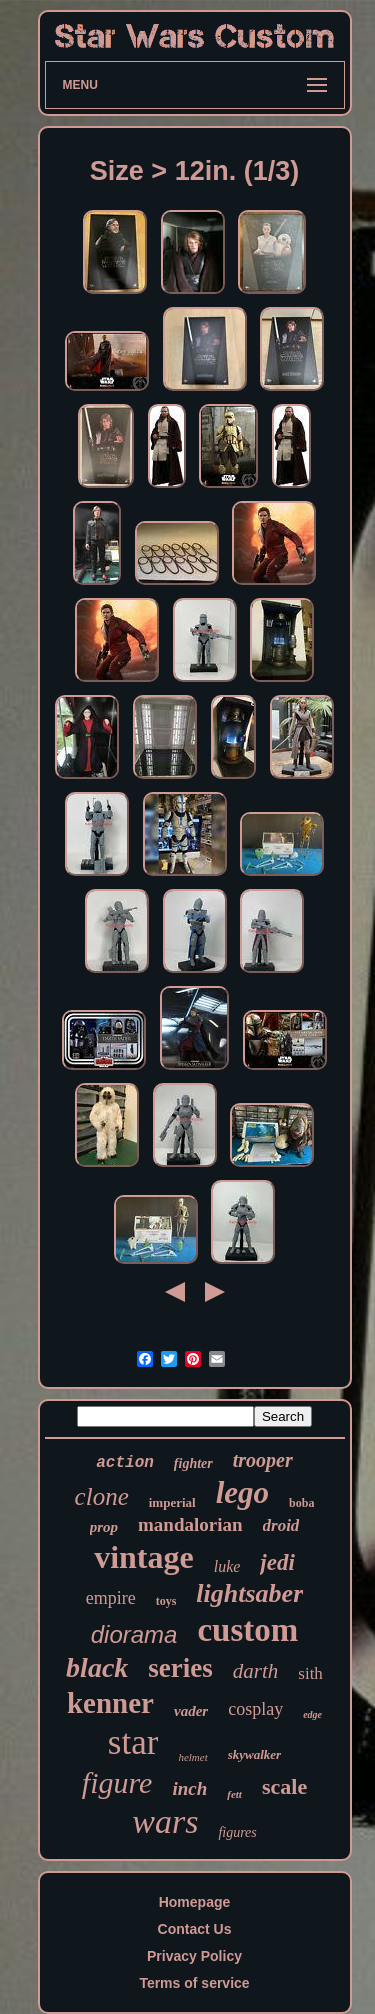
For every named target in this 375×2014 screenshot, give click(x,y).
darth (256, 1671)
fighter (193, 1463)
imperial (172, 1502)
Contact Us (195, 1929)
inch (189, 1788)
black (97, 1667)
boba (301, 1503)
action (125, 1463)
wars (165, 1821)
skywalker (254, 1754)
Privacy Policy (194, 1956)
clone (102, 1496)
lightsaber (249, 1593)
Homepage (195, 1902)
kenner (110, 1703)
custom (247, 1630)
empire (111, 1598)
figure (117, 1782)
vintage (144, 1557)
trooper (263, 1460)
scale (284, 1786)
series (180, 1668)
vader (191, 1711)
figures (237, 1832)
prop (104, 1527)
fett (234, 1794)
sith (310, 1673)
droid (281, 1525)
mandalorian (190, 1524)
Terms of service (194, 1983)
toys (166, 1601)
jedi (277, 1562)
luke (227, 1566)
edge (312, 1714)
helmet (192, 1757)
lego (242, 1492)
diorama (134, 1634)
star (133, 1742)
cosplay (255, 1709)
